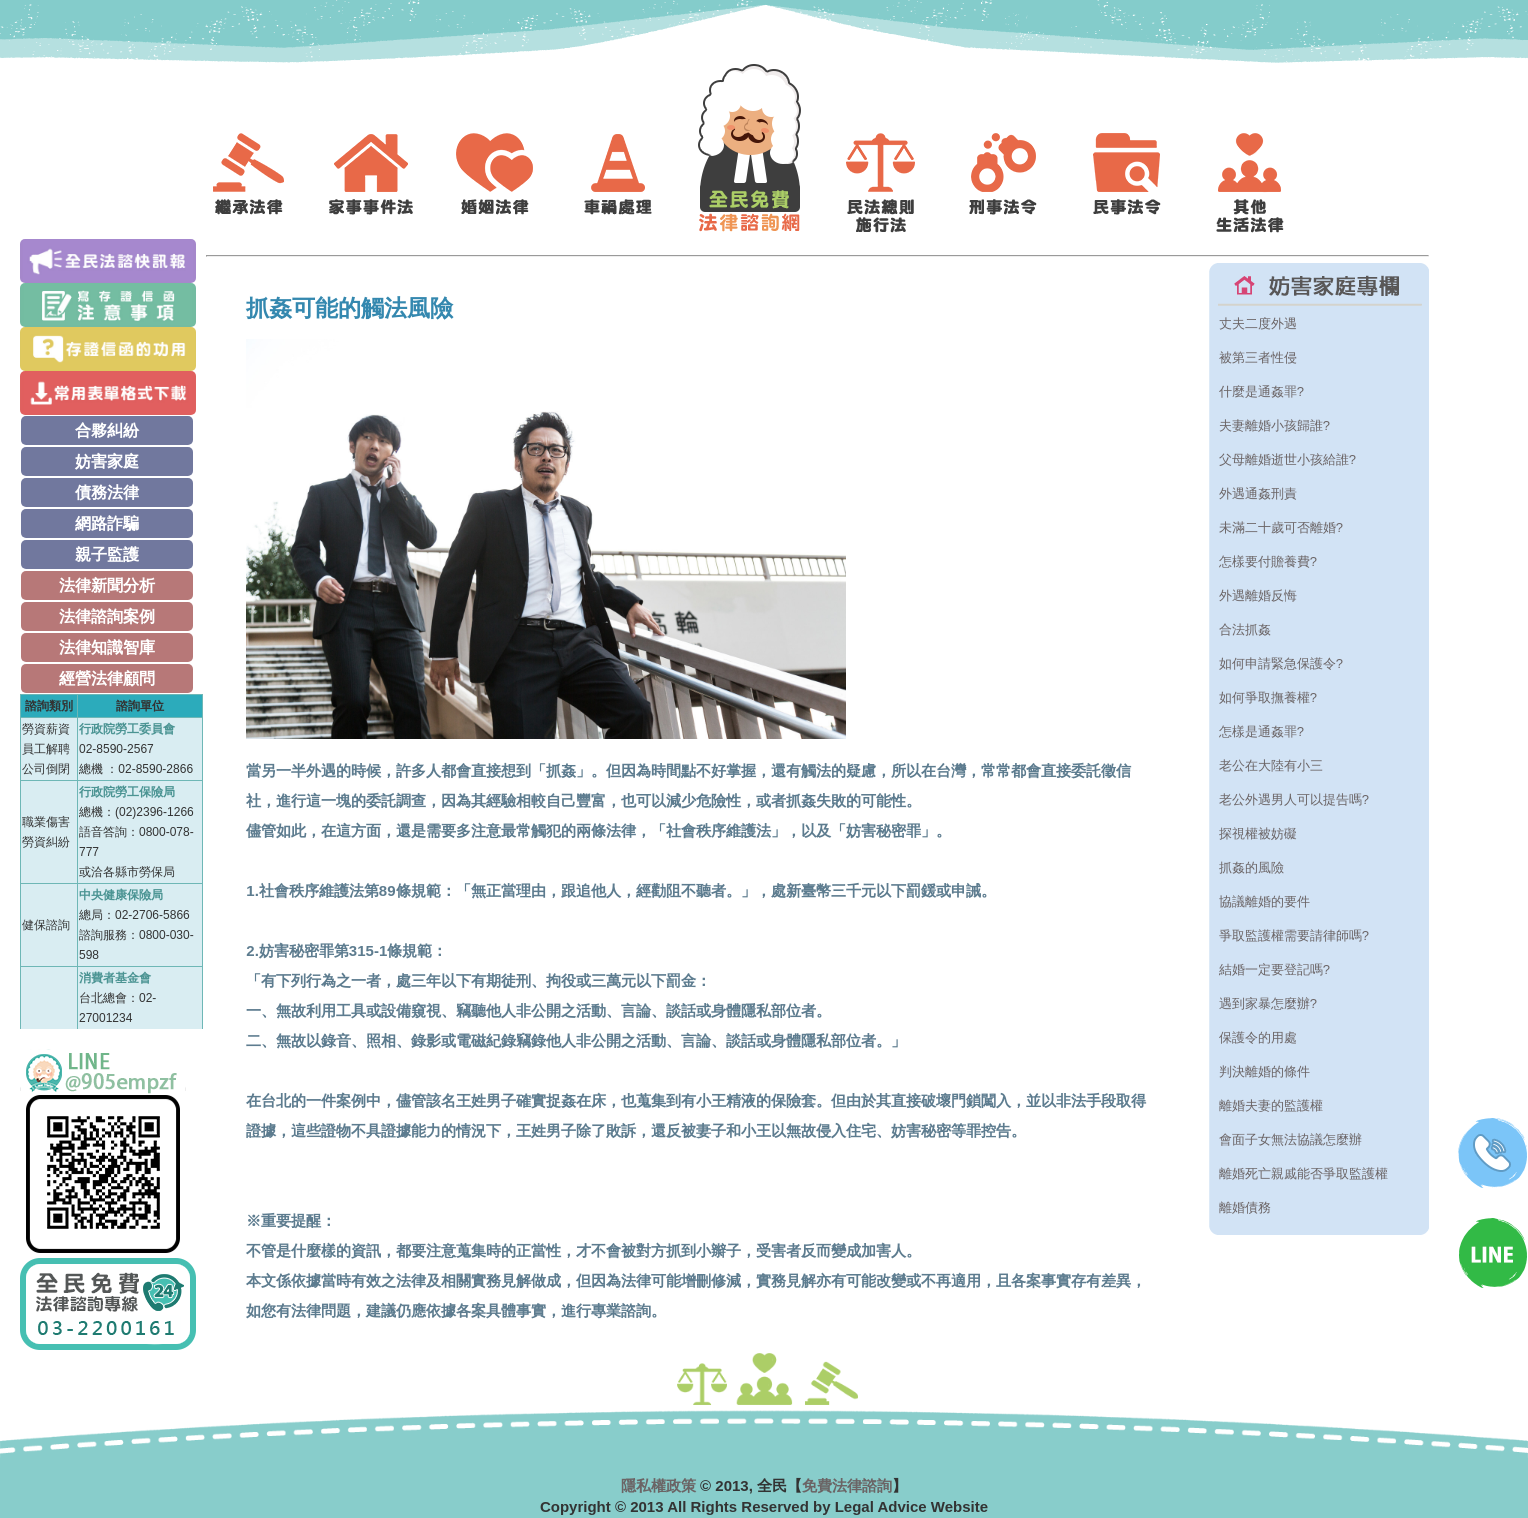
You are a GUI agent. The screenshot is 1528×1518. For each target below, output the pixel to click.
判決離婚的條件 (1264, 1071)
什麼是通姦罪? (1261, 391)
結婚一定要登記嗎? (1274, 969)
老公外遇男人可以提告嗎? (1294, 799)
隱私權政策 (658, 1485)
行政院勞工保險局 (127, 792)
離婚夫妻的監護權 (1271, 1105)
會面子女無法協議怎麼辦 (1290, 1139)
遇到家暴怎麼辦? (1268, 1003)
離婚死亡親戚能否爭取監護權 (1303, 1173)
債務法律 (107, 492)
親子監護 (107, 554)
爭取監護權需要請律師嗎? (1294, 935)
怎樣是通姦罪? (1261, 731)
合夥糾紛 (107, 430)
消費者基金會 (115, 978)
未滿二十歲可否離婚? (1281, 527)
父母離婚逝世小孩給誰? (1287, 459)
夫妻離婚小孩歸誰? (1274, 425)
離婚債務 (1245, 1207)
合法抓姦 (1245, 629)
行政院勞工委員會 (127, 729)
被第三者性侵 (1258, 357)
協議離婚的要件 (1264, 901)
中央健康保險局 (121, 895)
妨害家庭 (107, 461)
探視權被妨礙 (1258, 833)
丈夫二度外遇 (1258, 323)
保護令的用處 (1258, 1037)
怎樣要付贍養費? (1268, 561)
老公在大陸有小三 (1271, 765)
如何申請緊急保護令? (1281, 663)
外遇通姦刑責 (1258, 493)
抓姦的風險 (1251, 867)
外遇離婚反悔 (1258, 595)
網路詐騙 (107, 523)
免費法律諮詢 (847, 1485)
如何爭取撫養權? (1268, 697)
